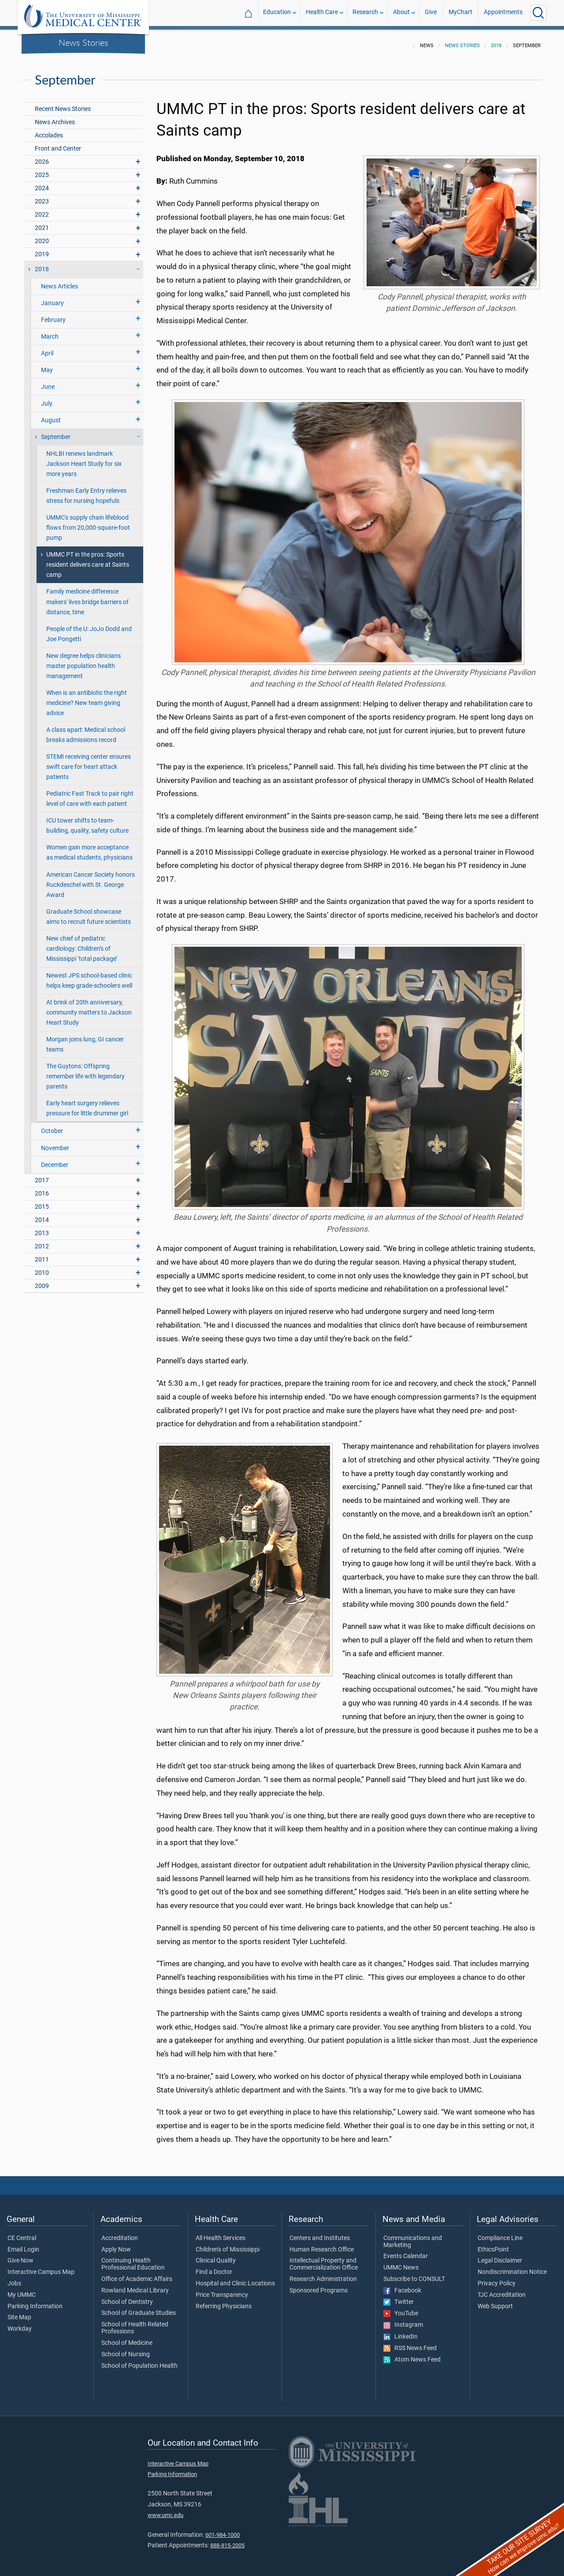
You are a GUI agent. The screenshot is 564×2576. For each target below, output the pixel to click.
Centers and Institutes (319, 2232)
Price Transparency (222, 2289)
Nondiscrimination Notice (512, 2266)
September (55, 431)
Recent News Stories (63, 103)
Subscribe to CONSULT (414, 2273)
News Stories (83, 42)
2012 (42, 1241)
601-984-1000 (222, 2529)
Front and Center (58, 143)
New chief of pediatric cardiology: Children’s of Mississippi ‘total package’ (81, 943)
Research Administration (323, 2273)
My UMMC (21, 2289)
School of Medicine (126, 2337)
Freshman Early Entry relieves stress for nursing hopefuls (86, 490)
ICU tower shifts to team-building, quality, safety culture (87, 820)
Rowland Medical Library (135, 2285)
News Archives (55, 117)
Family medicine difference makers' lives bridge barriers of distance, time (87, 596)
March (50, 331)
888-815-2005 (227, 2540)
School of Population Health (139, 2360)
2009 (42, 1280)
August (51, 415)
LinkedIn (400, 2331)
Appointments (503, 12)
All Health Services (220, 2232)
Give (431, 12)
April (47, 348)
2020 (42, 236)
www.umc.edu (165, 2509)
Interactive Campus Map (40, 2266)
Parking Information (35, 2301)
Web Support (495, 2301)
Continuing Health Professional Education (133, 2259)
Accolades (49, 130)
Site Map (19, 2312)
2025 (42, 169)
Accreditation (119, 2232)
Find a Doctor (214, 2266)
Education (277, 12)
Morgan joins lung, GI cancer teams (85, 1039)
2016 (42, 1188)
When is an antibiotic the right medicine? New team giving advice (86, 698)
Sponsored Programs (318, 2285)
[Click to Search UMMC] (538, 13)
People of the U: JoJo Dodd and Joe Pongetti (89, 629)
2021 (42, 222)
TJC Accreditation (502, 2289)
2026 (42, 156)
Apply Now (116, 2244)
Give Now (20, 2255)
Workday (19, 2323)
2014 (42, 1214)
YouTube (400, 2308)
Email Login (23, 2244)
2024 (42, 183)
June (48, 381)
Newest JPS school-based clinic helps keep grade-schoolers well (89, 975)
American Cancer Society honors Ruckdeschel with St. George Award (90, 879)
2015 (42, 1201)
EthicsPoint (493, 2244)
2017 (42, 1175)
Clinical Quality (216, 2255)
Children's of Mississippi (228, 2244)
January (52, 298)
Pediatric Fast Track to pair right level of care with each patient (90, 793)
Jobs (14, 2278)
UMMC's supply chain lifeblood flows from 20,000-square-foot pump (88, 522)
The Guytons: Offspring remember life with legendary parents (85, 1071)
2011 (42, 1254)
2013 (42, 1228)
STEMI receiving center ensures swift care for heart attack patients (88, 761)
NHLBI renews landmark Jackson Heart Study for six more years (84, 458)
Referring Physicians (224, 2301)
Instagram (403, 2319)
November (55, 1143)
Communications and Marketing (412, 2236)
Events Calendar (405, 2251)
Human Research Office (321, 2244)
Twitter (398, 2296)
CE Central (21, 2232)
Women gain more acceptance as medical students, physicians (89, 847)
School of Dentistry (127, 2296)
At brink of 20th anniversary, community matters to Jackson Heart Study (89, 1007)
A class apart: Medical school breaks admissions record (85, 729)
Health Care (322, 12)
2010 (42, 1267)
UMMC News (401, 2262)
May (47, 365)
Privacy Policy (497, 2278)
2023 (42, 196)
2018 (496, 40)
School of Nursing (125, 2349)
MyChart (460, 12)
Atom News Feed (412, 2354)
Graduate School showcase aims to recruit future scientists (88, 911)
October (52, 1125)
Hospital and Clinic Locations (235, 2278)
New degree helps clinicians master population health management (83, 661)
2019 (42, 249)
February (53, 314)
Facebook (402, 2285)
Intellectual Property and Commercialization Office (323, 2259)
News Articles (59, 281)
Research (365, 12)
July (46, 398)
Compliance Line (500, 2232)
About (401, 12)
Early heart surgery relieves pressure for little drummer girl (87, 1103)
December (54, 1159)
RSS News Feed (410, 2343)
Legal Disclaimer (500, 2255)
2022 (42, 209)
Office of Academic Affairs (136, 2273)
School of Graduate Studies (138, 2307)
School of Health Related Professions (134, 2323)
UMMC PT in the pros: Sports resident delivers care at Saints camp (87, 559)
